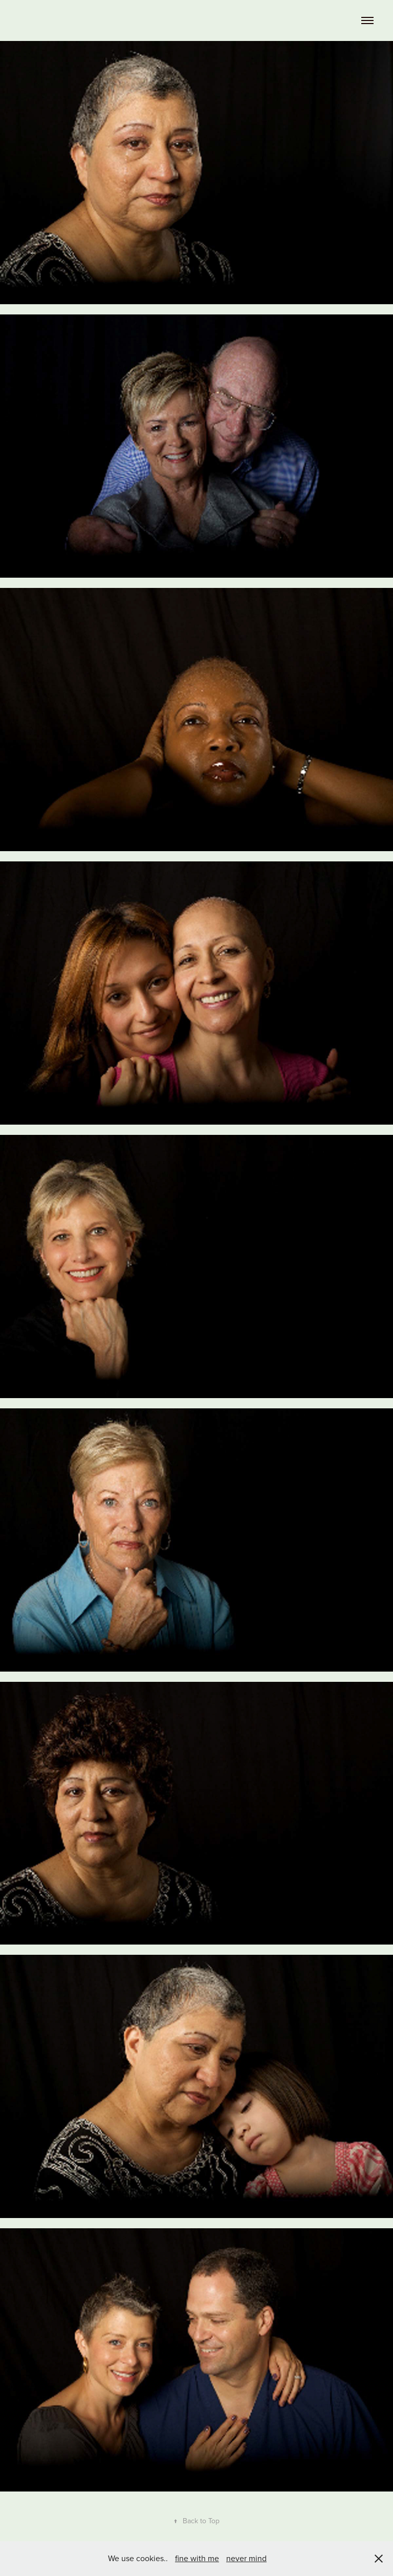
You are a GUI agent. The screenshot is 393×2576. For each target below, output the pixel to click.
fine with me (197, 2558)
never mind (246, 2558)
